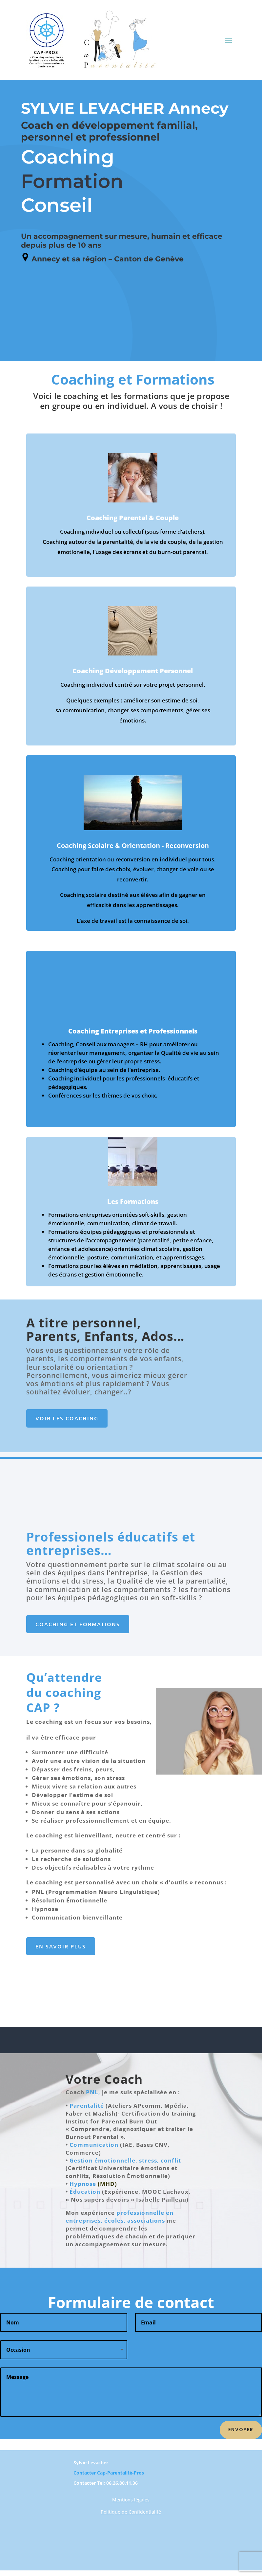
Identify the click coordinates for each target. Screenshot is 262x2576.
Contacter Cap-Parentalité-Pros (108, 2473)
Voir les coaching (66, 1418)
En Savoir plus (60, 1946)
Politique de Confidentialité (131, 2512)
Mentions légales (131, 2500)
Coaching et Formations (77, 1624)
